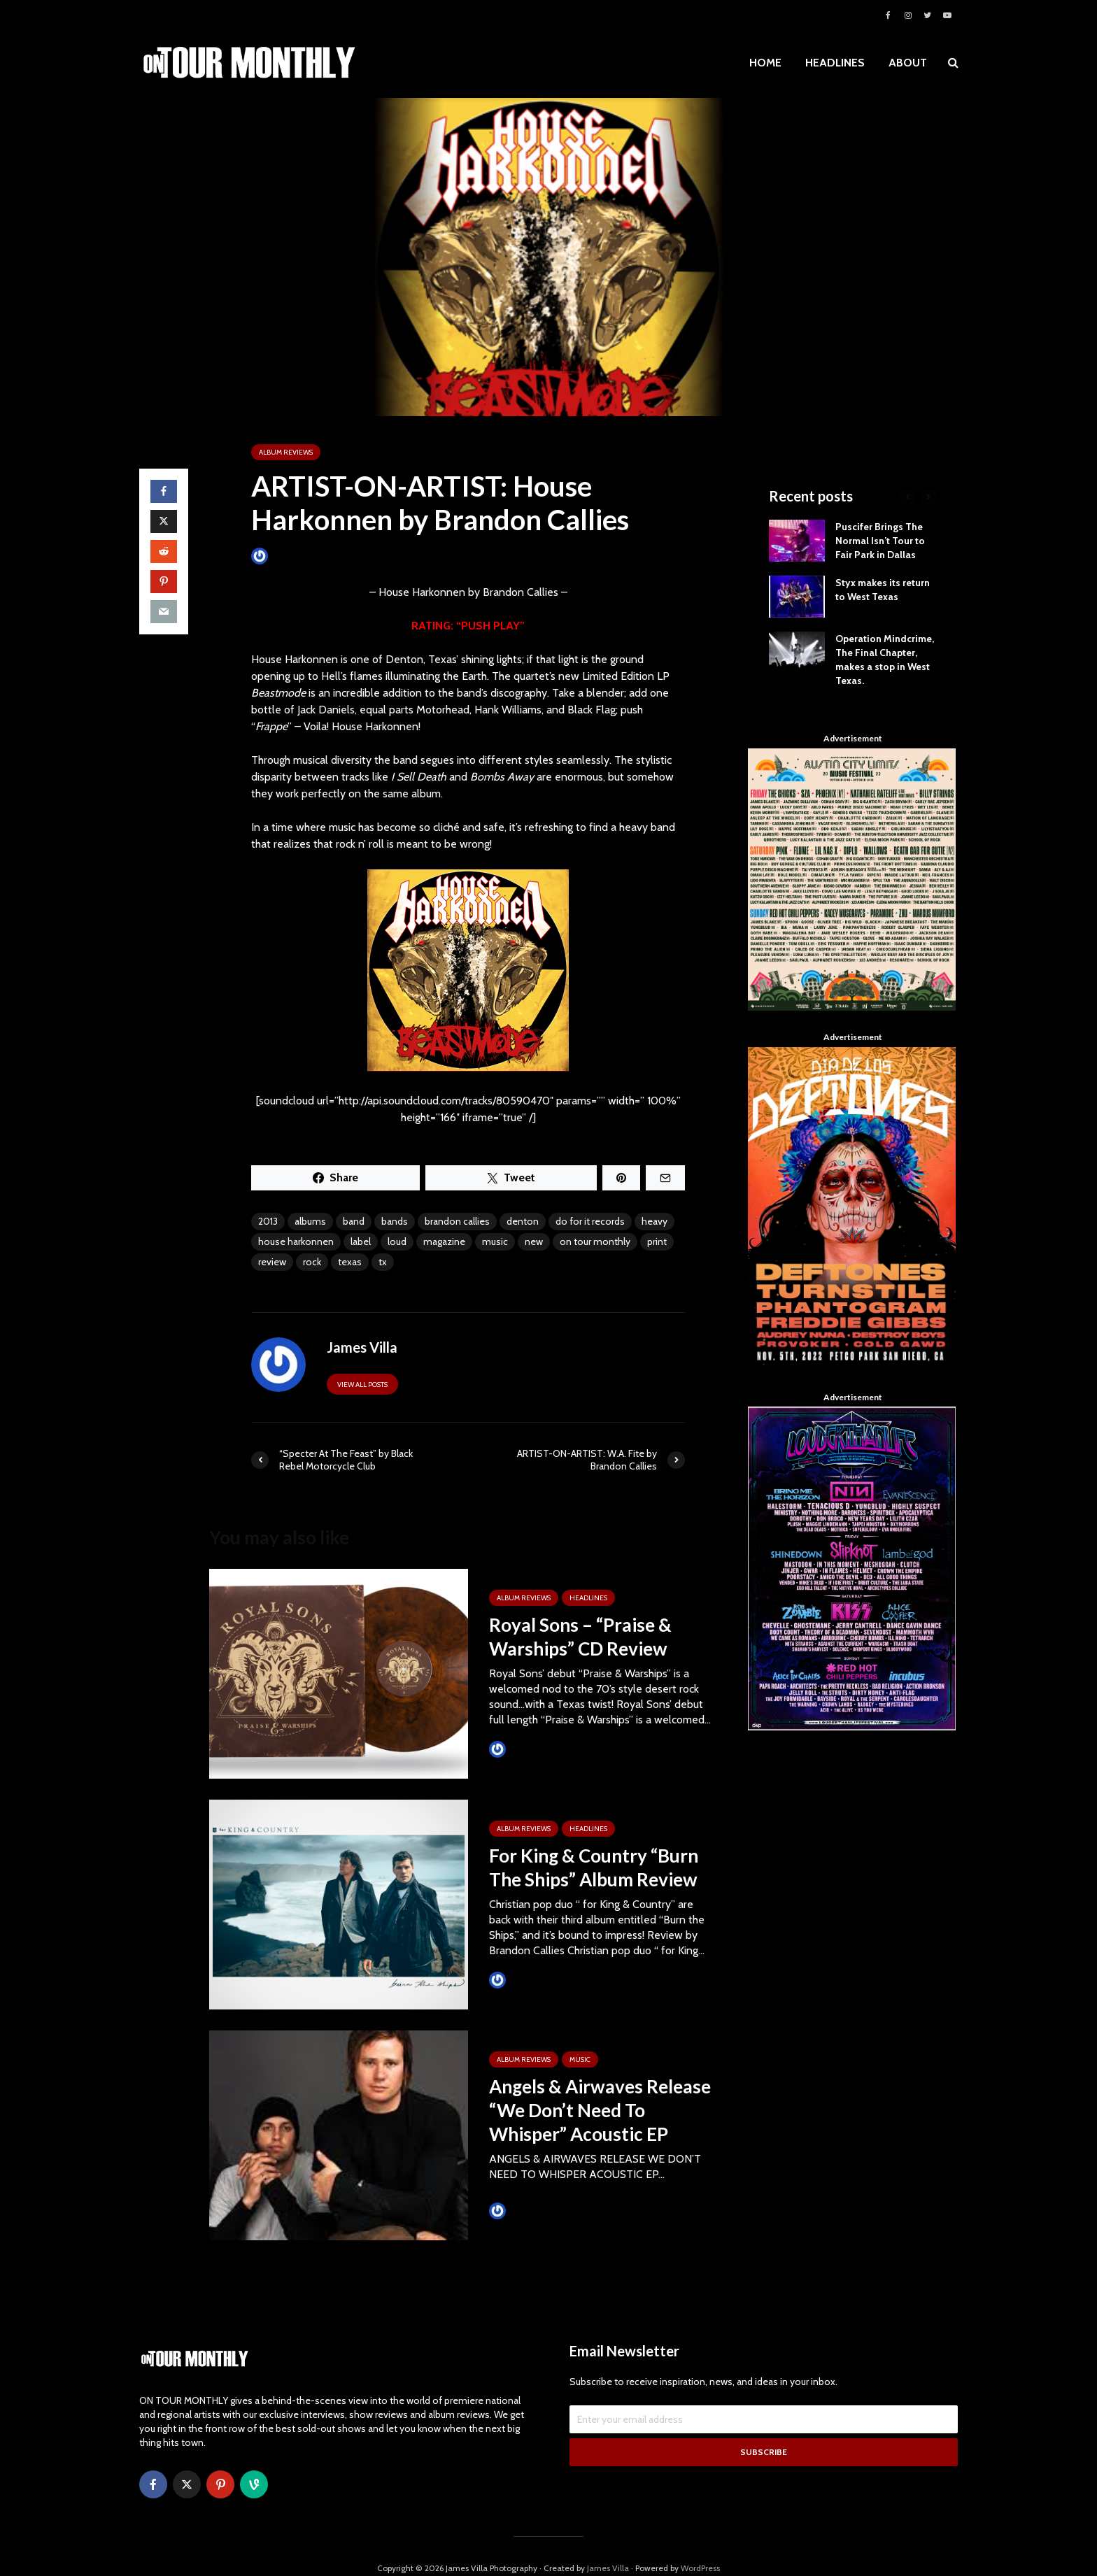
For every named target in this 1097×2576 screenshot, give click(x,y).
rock (312, 1261)
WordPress (700, 2544)
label (361, 1241)
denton (523, 1221)
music (495, 1241)
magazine (444, 1241)
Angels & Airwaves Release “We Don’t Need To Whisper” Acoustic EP (600, 2110)
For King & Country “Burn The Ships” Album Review (593, 1867)
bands (394, 1221)
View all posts (362, 1384)
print (657, 1241)
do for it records (590, 1221)
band (354, 1221)
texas (350, 1261)
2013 (268, 1221)
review (272, 1261)
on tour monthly (595, 1241)
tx (382, 1261)
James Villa (283, 555)
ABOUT (908, 62)
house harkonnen (296, 1241)
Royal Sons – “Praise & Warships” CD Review (580, 1637)
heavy (654, 1221)
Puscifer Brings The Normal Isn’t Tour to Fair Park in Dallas (880, 540)
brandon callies (457, 1221)
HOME (765, 62)
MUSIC (579, 2059)
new (534, 1241)
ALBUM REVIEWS (286, 452)
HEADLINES (835, 62)
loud (397, 1241)
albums (310, 1221)
